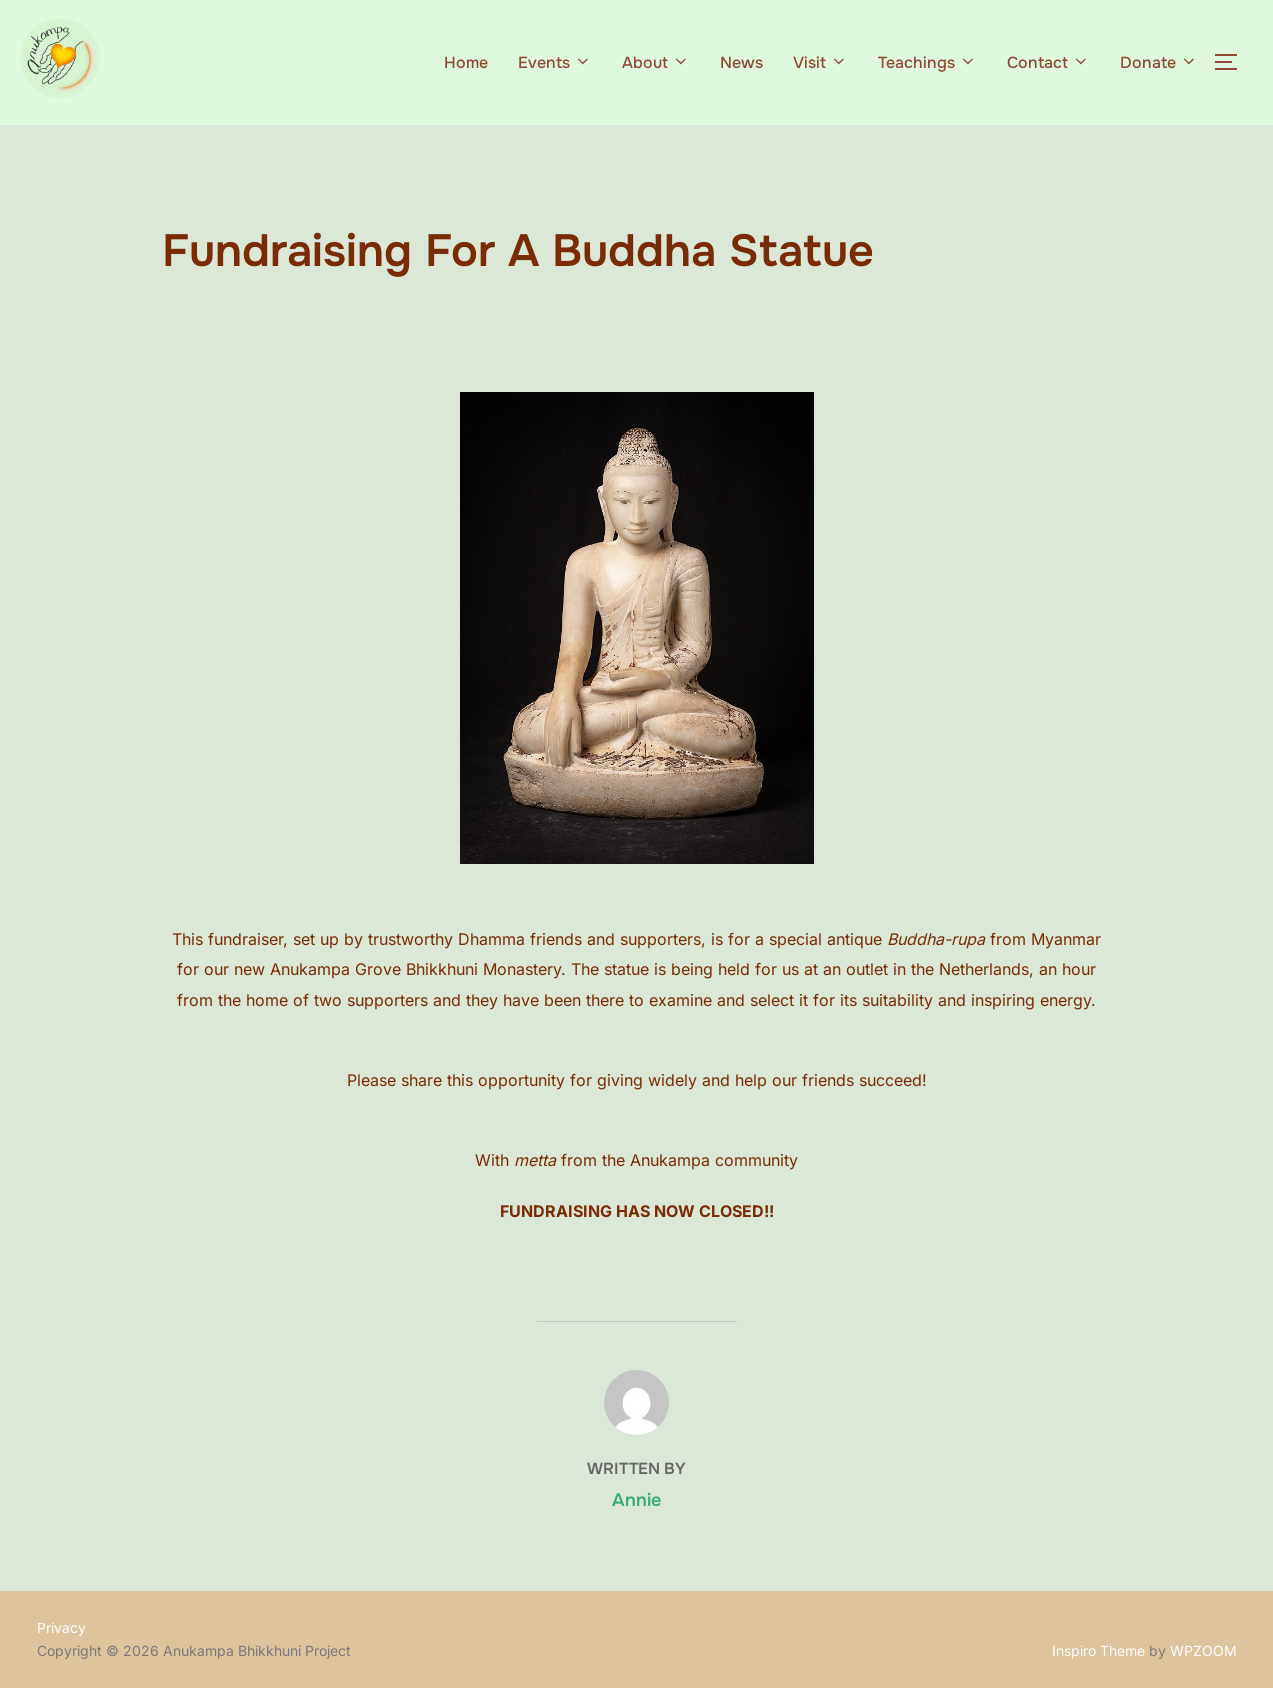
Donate (1159, 62)
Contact (1048, 62)
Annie (636, 1500)
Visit (820, 62)
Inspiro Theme (1098, 1650)
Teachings (927, 62)
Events (555, 62)
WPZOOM (1203, 1650)
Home (466, 62)
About (656, 62)
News (741, 62)
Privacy (61, 1627)
